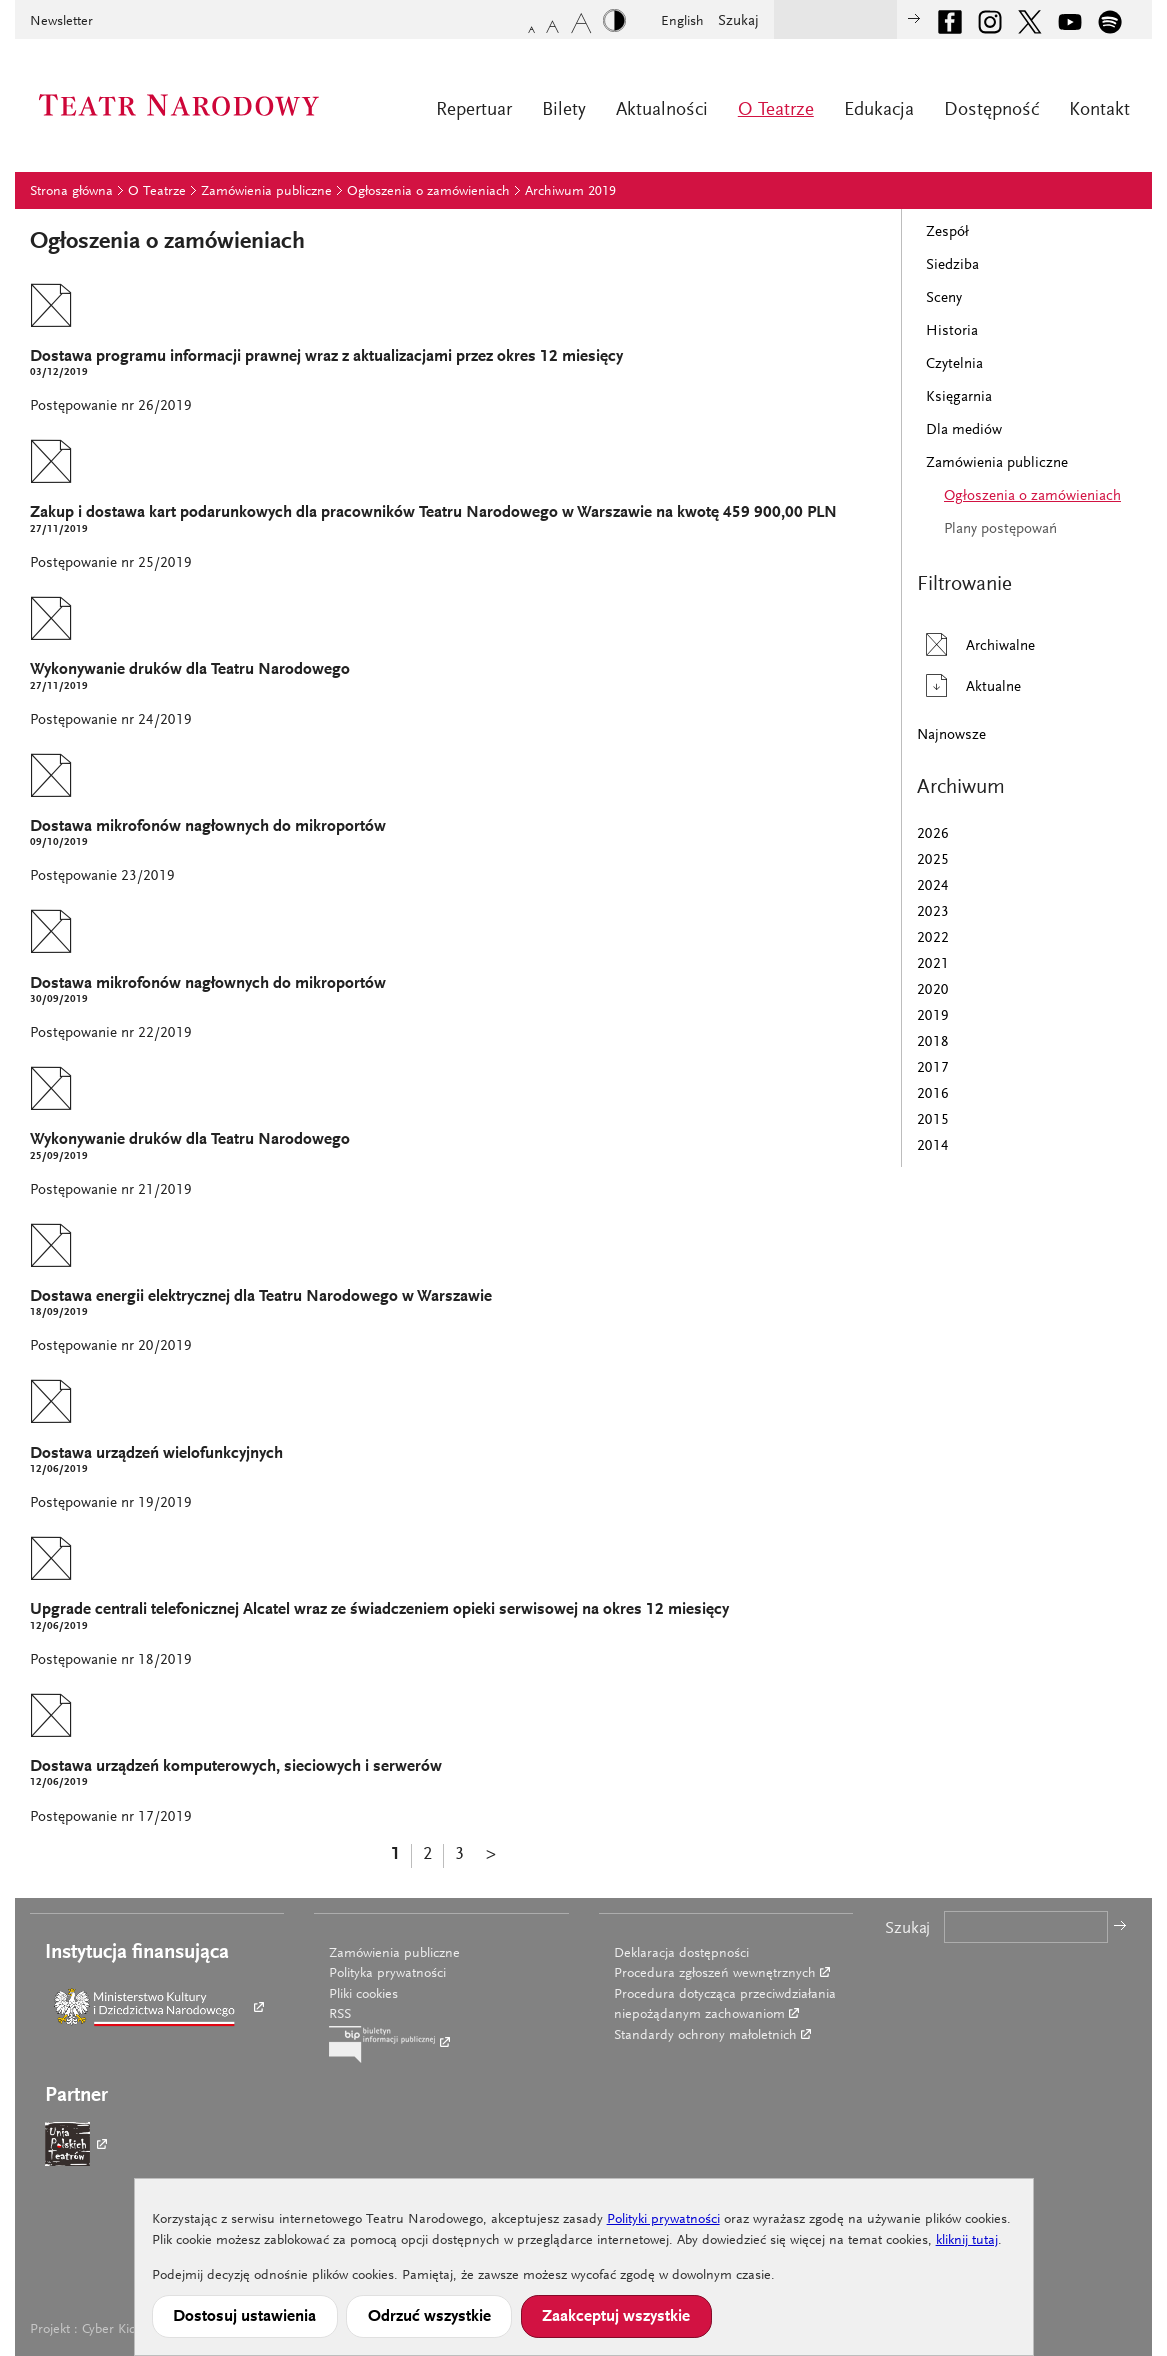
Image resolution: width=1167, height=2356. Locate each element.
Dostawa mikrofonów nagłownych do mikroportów (208, 827)
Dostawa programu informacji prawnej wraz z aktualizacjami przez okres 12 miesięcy (326, 357)
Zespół (947, 232)
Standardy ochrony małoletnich (705, 2036)
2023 (933, 912)
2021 (933, 964)
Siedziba (952, 265)
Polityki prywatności (663, 2220)
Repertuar (474, 110)
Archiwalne (976, 644)
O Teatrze (776, 110)
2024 (933, 886)
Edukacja (879, 110)
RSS (340, 2015)
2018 (933, 1042)
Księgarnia (959, 397)
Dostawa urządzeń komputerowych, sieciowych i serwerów (236, 1767)
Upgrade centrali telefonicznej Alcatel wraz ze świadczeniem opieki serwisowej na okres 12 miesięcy (379, 1610)
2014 (933, 1146)
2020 (933, 990)
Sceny (944, 298)
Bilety (564, 110)
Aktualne (969, 685)
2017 (933, 1068)
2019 (933, 1016)
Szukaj (738, 21)
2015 (933, 1120)
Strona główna (71, 192)
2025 (933, 860)
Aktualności (662, 110)
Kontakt (1099, 110)
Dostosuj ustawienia (244, 2317)
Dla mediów (964, 430)
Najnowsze (951, 735)
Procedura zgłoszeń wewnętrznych (715, 1974)
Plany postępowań (1000, 529)
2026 (933, 834)
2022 (933, 938)
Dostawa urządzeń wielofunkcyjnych (156, 1454)
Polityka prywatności (387, 1974)
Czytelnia (954, 364)
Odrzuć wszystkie (429, 2317)
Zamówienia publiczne (266, 192)
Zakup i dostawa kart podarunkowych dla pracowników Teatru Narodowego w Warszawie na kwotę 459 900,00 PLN (433, 513)
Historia (952, 331)
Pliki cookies (363, 1995)
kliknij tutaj (967, 2241)
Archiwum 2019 (570, 192)
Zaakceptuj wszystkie (616, 2317)
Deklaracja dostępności (681, 1954)
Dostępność (991, 110)
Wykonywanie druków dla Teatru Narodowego (190, 670)
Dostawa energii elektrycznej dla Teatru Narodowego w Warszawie (261, 1297)
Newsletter (61, 22)
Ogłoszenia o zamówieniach (428, 192)
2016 (933, 1094)
